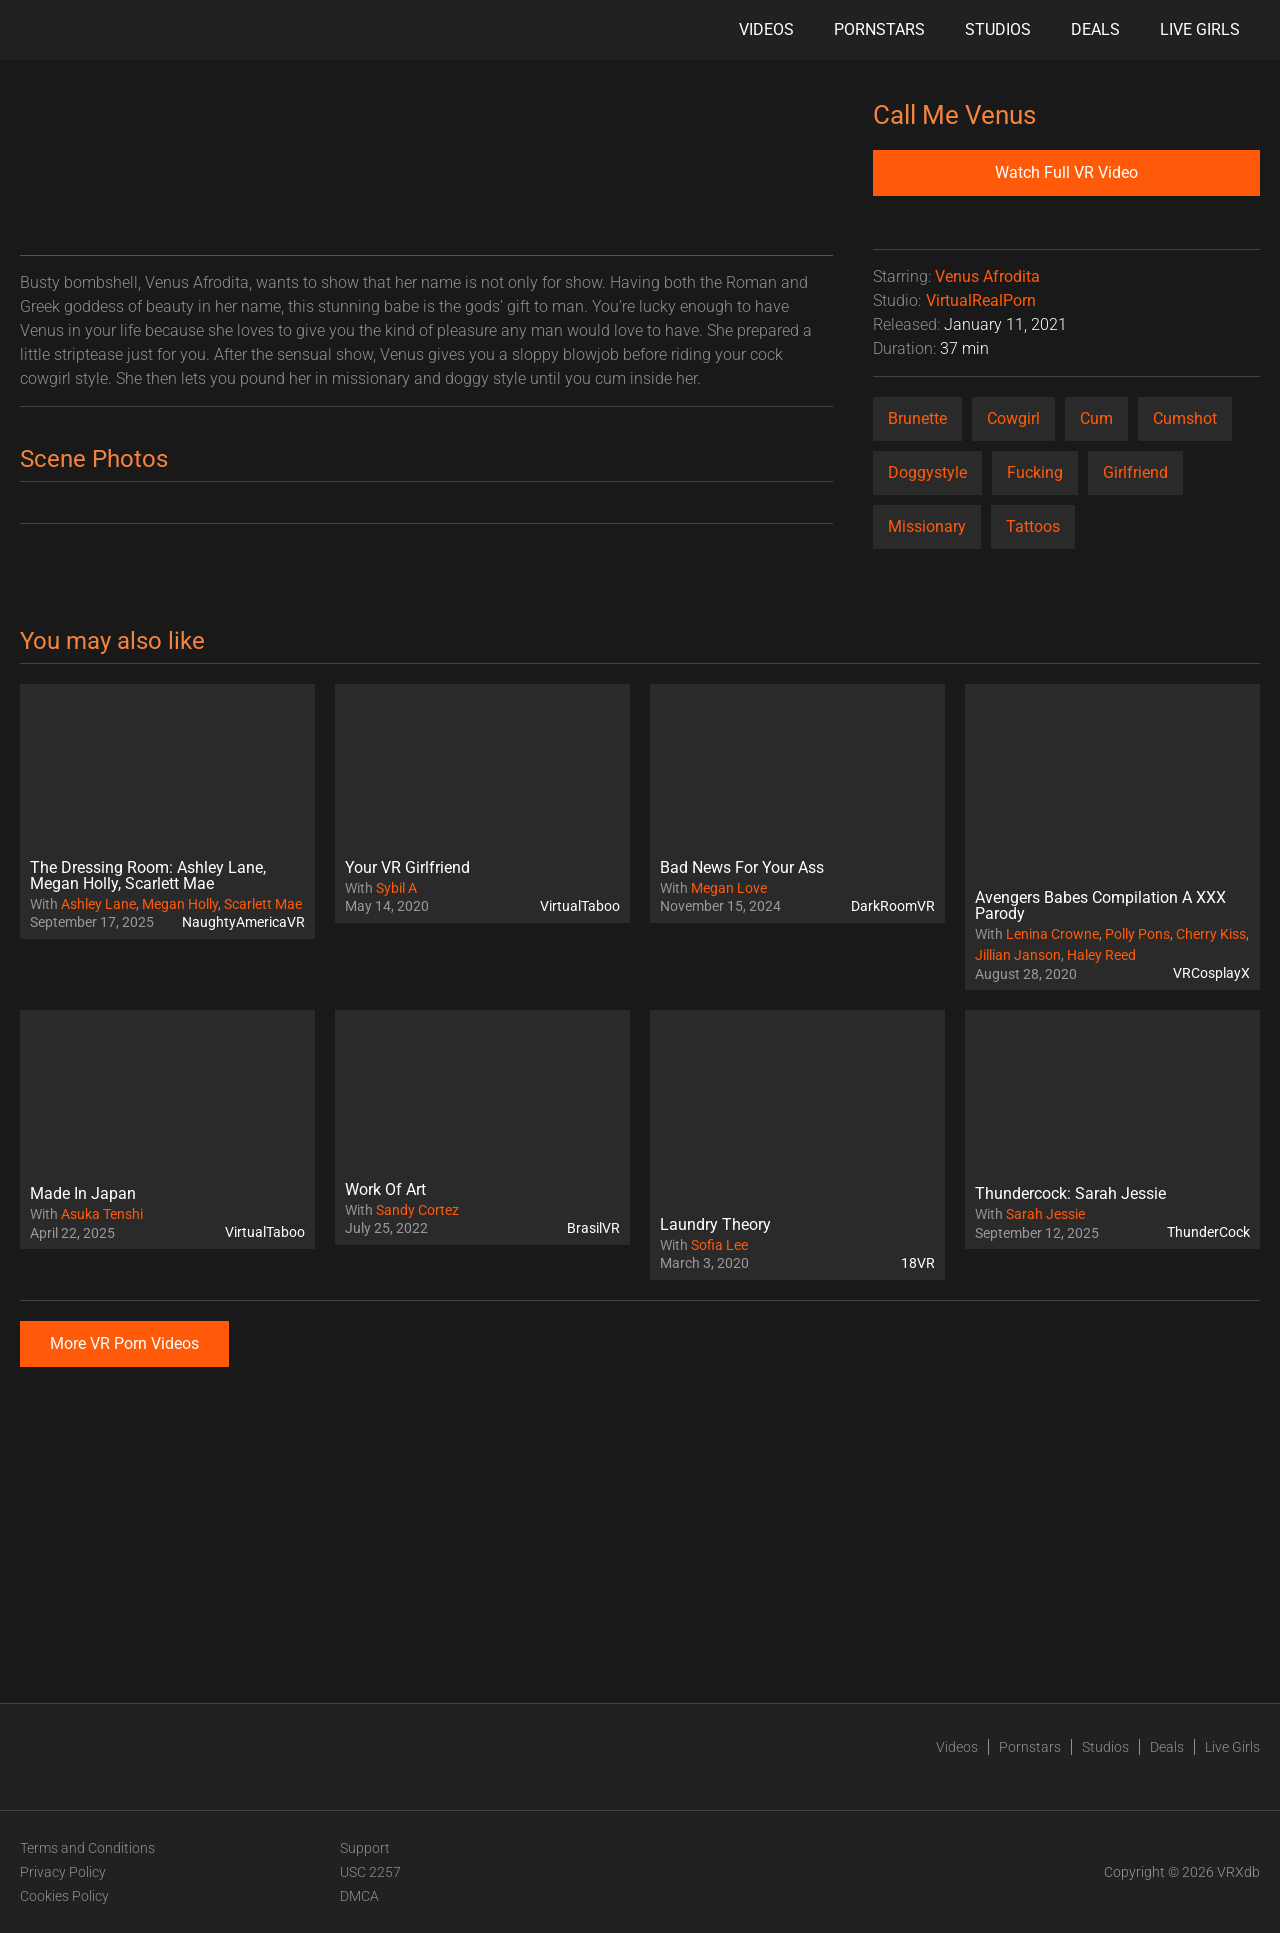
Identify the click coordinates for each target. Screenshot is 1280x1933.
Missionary (927, 526)
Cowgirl (1013, 418)
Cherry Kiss (1211, 934)
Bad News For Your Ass (742, 867)
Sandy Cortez (417, 1210)
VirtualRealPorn (981, 300)
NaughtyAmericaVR (243, 922)
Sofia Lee (719, 1245)
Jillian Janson (1018, 955)
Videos (766, 29)
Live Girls (1200, 29)
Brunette (917, 418)
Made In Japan (83, 1193)
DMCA (359, 1896)
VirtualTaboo (580, 906)
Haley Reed (1101, 955)
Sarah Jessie (1045, 1214)
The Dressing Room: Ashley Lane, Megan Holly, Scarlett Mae (148, 875)
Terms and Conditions (87, 1848)
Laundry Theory (715, 1224)
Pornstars (879, 29)
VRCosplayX (1211, 973)
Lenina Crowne (1052, 934)
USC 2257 (370, 1872)
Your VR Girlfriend (407, 867)
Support (365, 1848)
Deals (1095, 29)
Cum (1096, 418)
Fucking (1035, 472)
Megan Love (729, 888)
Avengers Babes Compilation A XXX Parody (1100, 905)
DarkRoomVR (893, 906)
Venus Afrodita (987, 276)
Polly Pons (1137, 934)
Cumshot (1185, 418)
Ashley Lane (98, 904)
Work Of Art (385, 1189)
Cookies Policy (64, 1896)
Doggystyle (927, 472)
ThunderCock (1208, 1232)
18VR (918, 1263)
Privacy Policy (63, 1872)
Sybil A (396, 888)
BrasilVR (593, 1228)
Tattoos (1033, 526)
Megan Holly (180, 904)
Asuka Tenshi (102, 1214)
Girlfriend (1135, 472)
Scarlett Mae (263, 904)
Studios (998, 29)
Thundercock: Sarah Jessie (1070, 1193)
